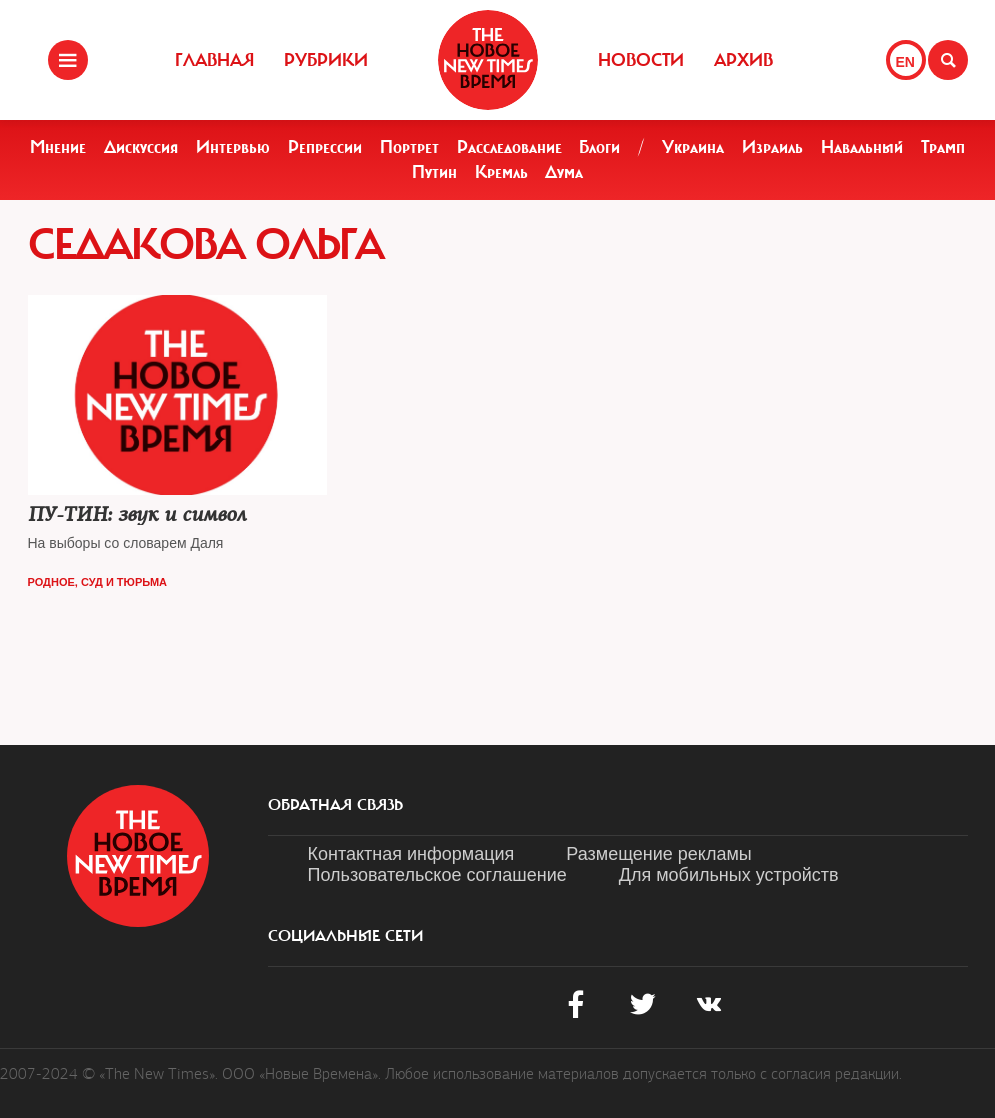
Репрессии (325, 147)
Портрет (409, 147)
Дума (564, 172)
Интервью (233, 147)
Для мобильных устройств (729, 875)
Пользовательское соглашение (437, 875)
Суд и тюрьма (124, 582)
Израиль (772, 147)
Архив (743, 60)
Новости (641, 60)
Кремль (501, 172)
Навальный (862, 147)
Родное (51, 582)
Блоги (599, 147)
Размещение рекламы (658, 854)
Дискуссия (141, 147)
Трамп (943, 147)
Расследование (509, 147)
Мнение (58, 147)
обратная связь (335, 805)
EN (905, 62)
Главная (214, 60)
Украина (693, 147)
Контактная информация (411, 854)
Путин (434, 172)
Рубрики (326, 60)
